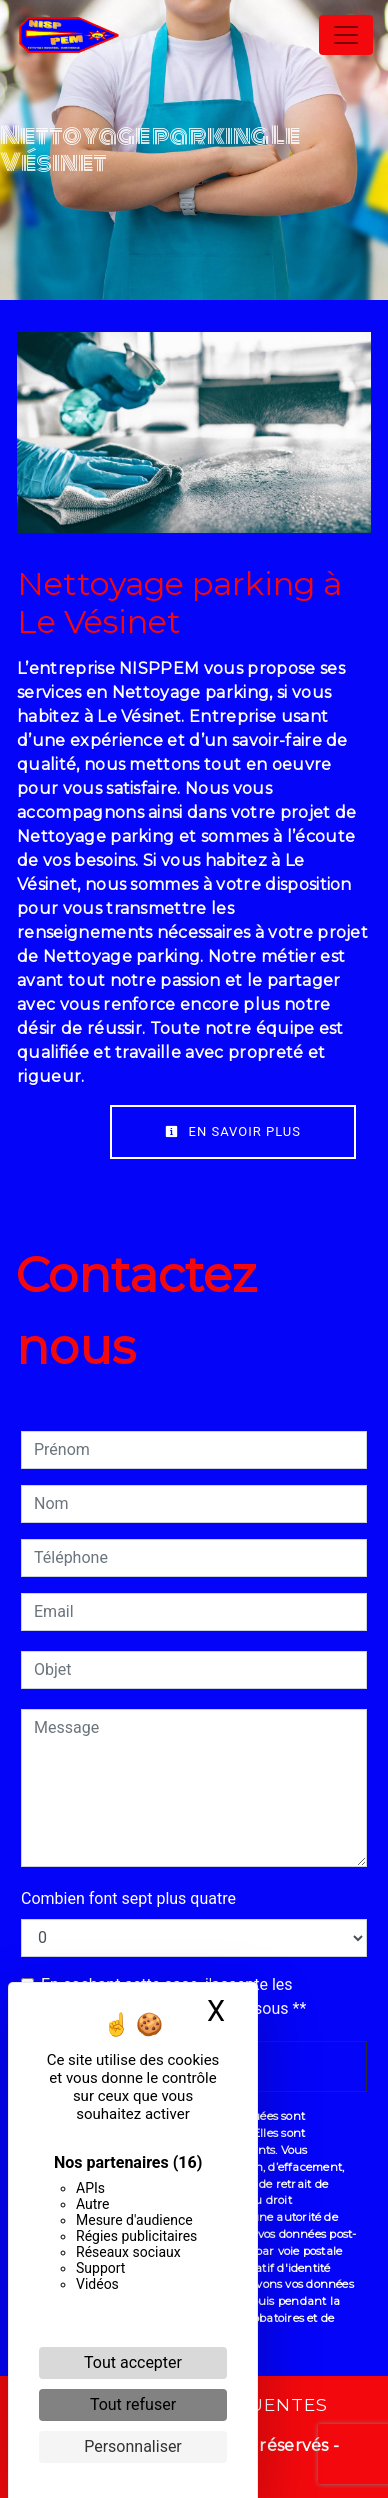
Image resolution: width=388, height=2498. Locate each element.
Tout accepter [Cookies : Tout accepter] (133, 2362)
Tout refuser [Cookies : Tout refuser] (133, 2404)
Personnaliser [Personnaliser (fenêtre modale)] (133, 2446)
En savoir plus (233, 1131)
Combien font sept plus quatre (128, 1898)
